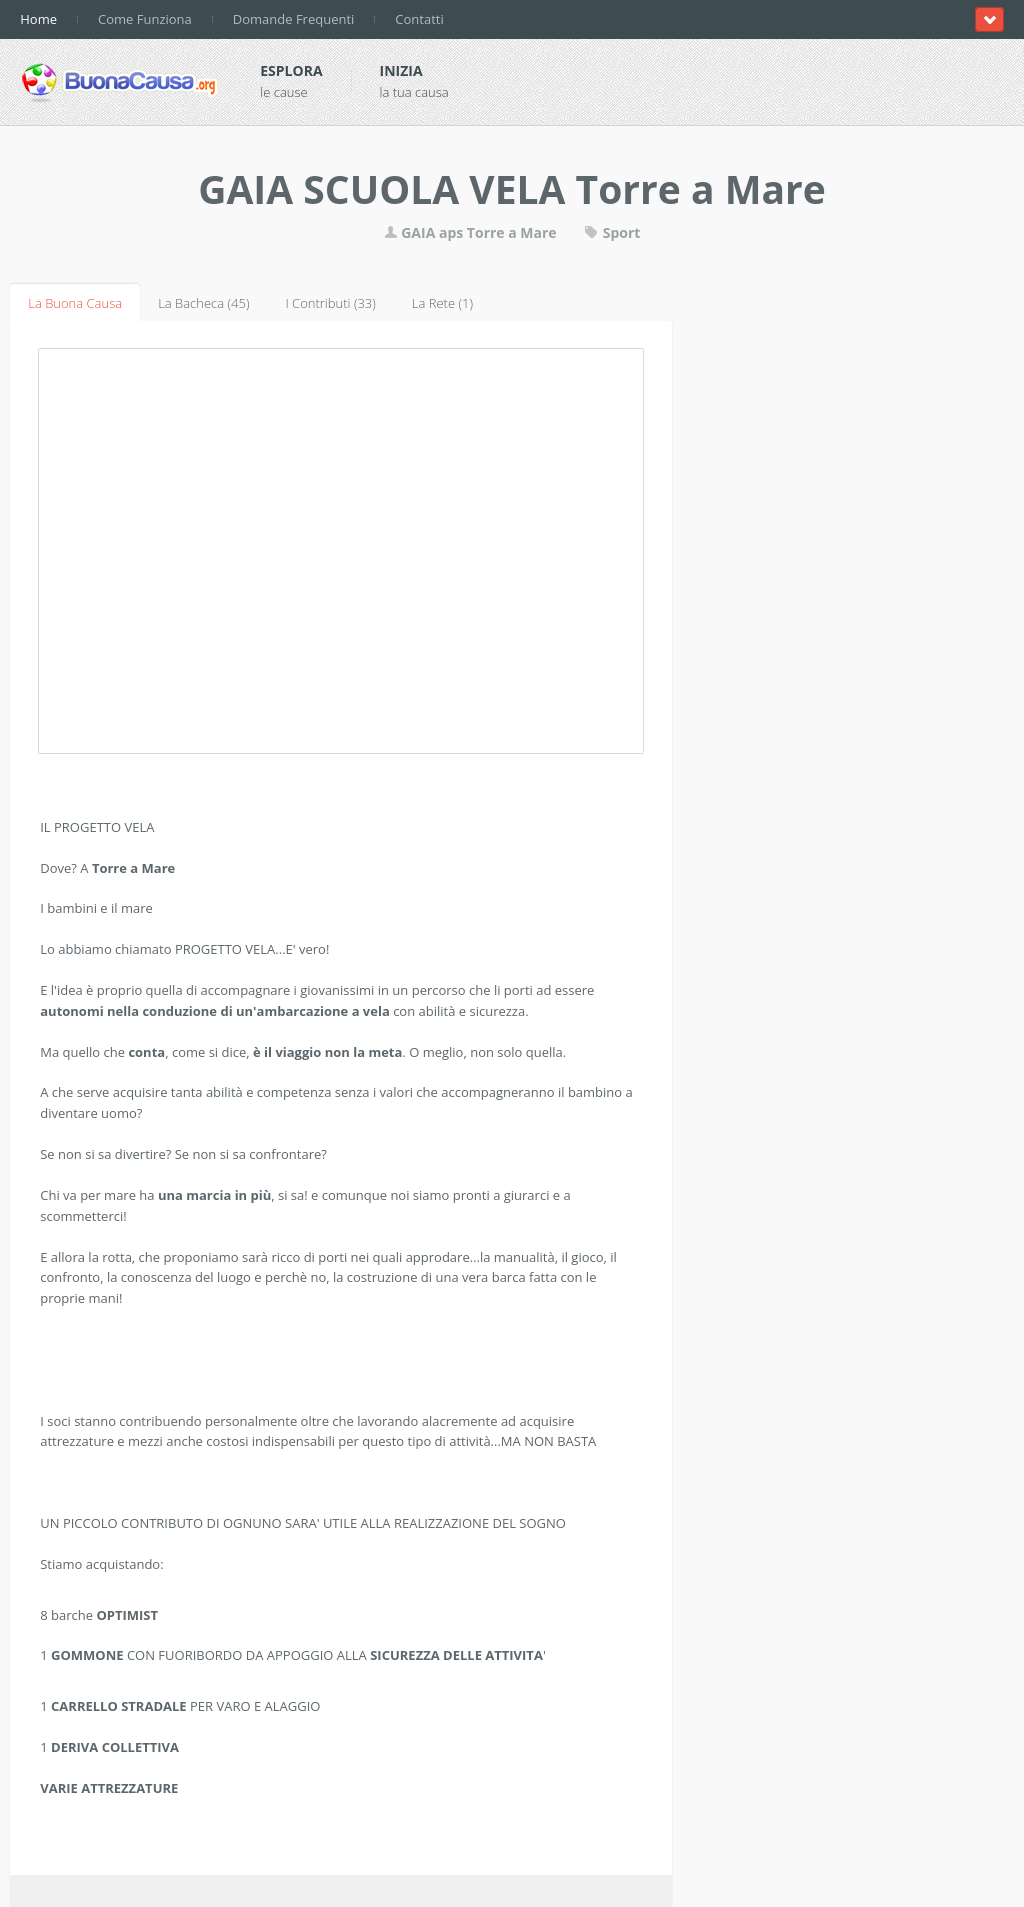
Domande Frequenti (294, 19)
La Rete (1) (442, 303)
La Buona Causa (75, 303)
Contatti (419, 19)
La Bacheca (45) (203, 303)
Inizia (401, 70)
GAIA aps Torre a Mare (470, 232)
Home (38, 19)
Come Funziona (145, 19)
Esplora (291, 70)
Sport (612, 232)
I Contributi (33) (330, 303)
